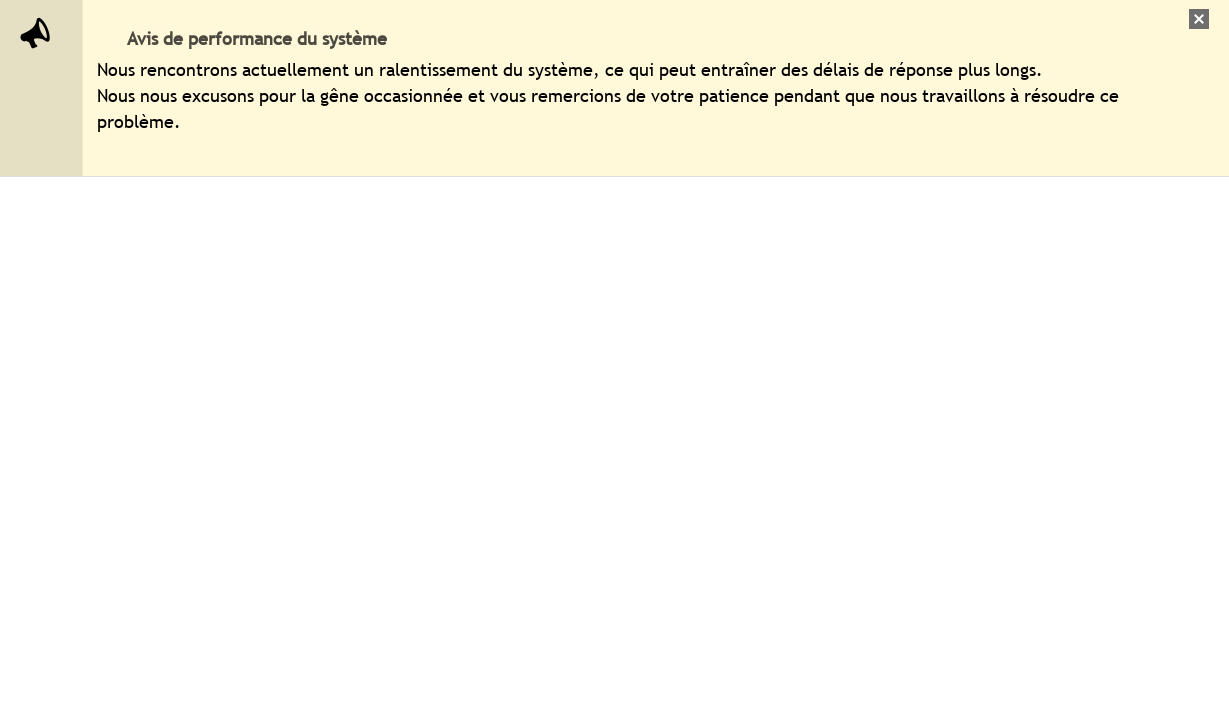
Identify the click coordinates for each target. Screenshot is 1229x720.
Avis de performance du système (257, 38)
